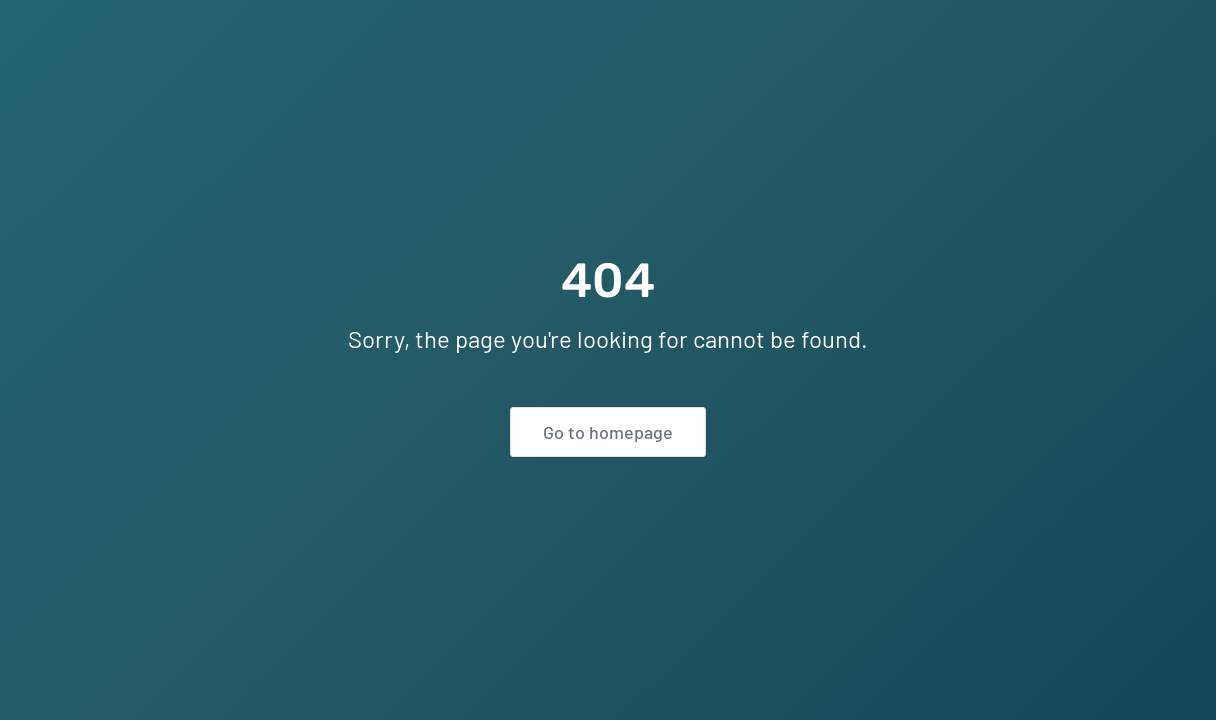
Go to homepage (608, 432)
